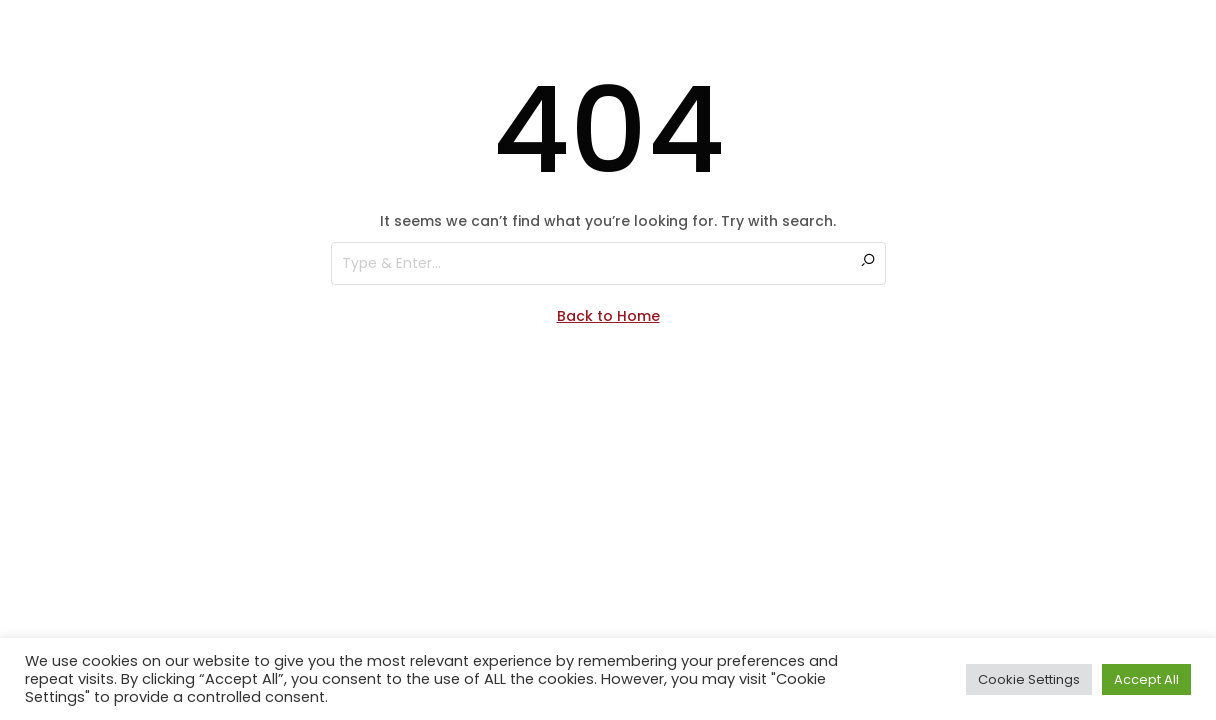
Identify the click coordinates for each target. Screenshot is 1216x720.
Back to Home (608, 316)
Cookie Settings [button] (1029, 679)
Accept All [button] (1146, 679)
